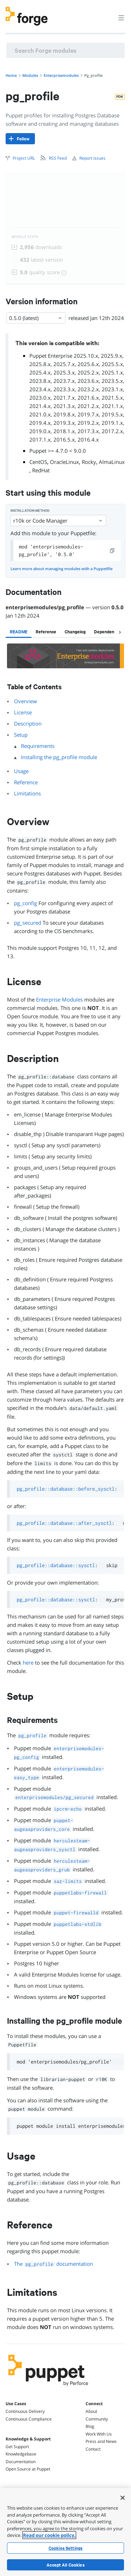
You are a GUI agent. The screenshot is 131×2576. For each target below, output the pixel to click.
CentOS (38, 461)
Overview (25, 701)
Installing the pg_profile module (59, 757)
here (28, 1662)
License (23, 712)
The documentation (53, 2263)
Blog (90, 2426)
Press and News (101, 2441)
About (91, 2411)
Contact (93, 2449)
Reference (26, 782)
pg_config (25, 903)
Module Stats (25, 237)
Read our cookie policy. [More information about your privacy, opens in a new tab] (49, 2535)
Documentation (21, 2462)
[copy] (112, 550)
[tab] (18, 631)
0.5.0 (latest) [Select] (36, 317)
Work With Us (99, 2434)
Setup (21, 734)
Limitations (27, 793)
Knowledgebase (21, 2454)
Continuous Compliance (29, 2419)
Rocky (89, 461)
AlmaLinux (112, 461)
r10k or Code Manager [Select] (58, 520)
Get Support (17, 2447)
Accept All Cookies (65, 2565)
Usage (21, 770)
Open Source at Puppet (28, 2469)
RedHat (41, 470)
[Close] (122, 2497)
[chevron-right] (119, 632)
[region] (65, 2532)
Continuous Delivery (25, 2411)
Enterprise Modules (59, 999)
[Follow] (20, 138)
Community (97, 2419)
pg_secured (27, 922)
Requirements (37, 745)
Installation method (30, 510)
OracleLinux (64, 461)
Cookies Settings (65, 2548)
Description (28, 723)
